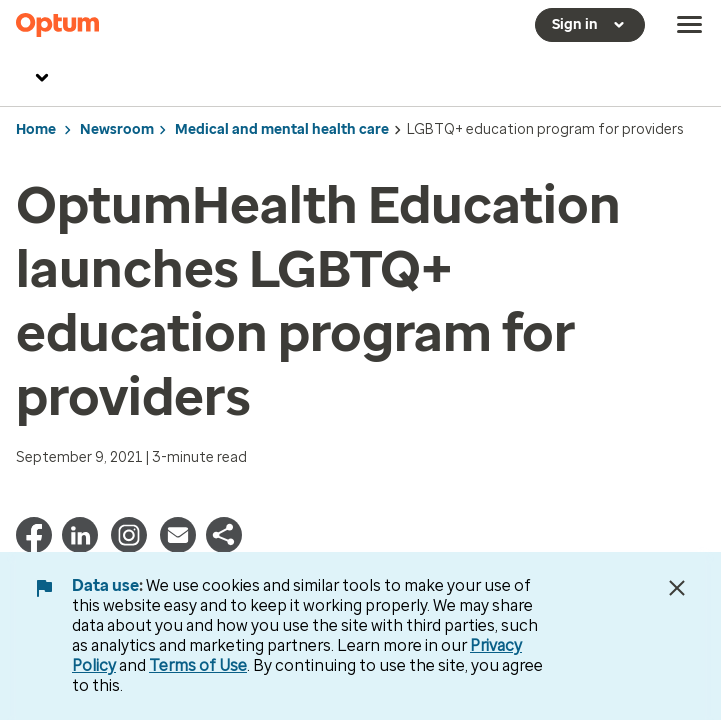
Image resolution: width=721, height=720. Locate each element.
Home (36, 129)
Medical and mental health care (282, 129)
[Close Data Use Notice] (677, 588)
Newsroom (117, 129)
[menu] (690, 25)
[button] (224, 547)
